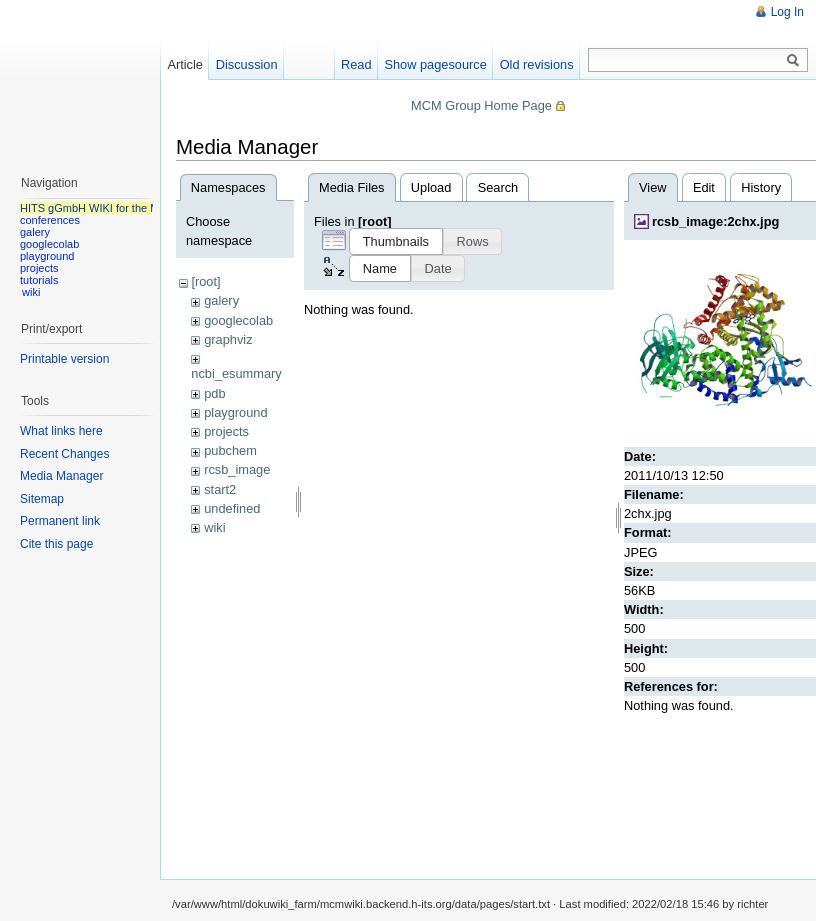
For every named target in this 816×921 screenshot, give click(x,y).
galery (221, 300)
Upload (431, 187)
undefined (232, 508)
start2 (220, 489)
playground (235, 412)
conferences (50, 220)
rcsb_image (237, 469)
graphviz (228, 339)
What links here (61, 431)
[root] (205, 281)
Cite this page (56, 544)
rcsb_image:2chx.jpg (715, 221)
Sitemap (42, 499)
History (761, 187)
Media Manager (61, 476)
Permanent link (60, 521)
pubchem (230, 450)
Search (498, 187)
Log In (787, 12)
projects (226, 431)
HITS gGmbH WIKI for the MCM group (114, 208)
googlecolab (238, 320)
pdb (214, 393)
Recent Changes (64, 454)
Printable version (64, 359)
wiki (214, 527)
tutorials (39, 280)
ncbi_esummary (236, 373)
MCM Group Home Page (481, 105)
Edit (704, 187)
